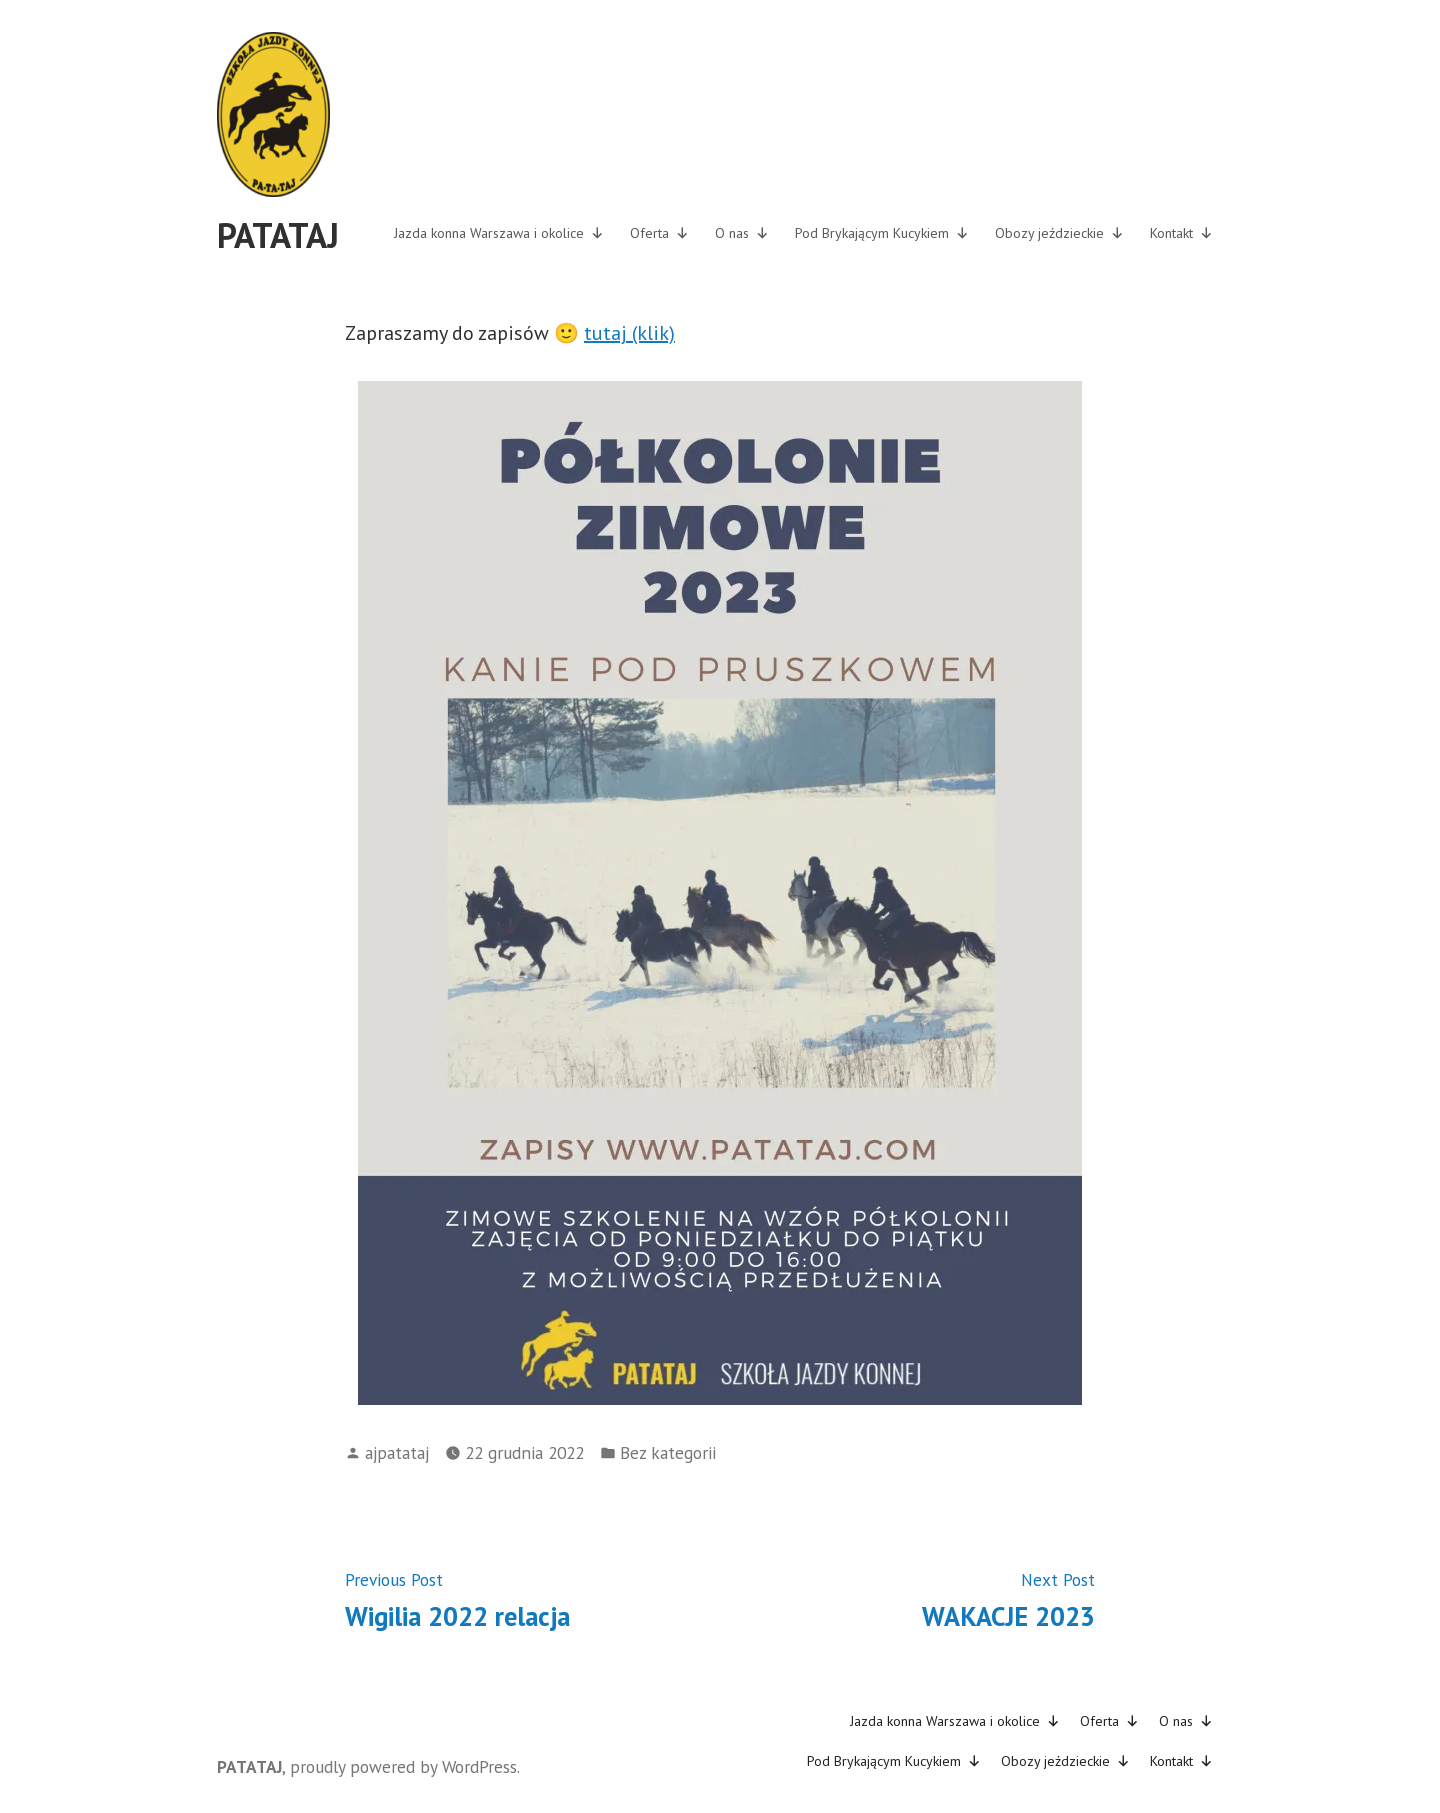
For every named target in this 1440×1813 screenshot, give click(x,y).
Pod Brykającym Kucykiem (882, 233)
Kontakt (1181, 233)
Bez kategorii (668, 1452)
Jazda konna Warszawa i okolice (499, 233)
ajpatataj (397, 1452)
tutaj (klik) (629, 333)
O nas (742, 233)
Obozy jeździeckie (1059, 233)
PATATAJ (278, 235)
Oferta (659, 233)
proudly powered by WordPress (403, 1766)
